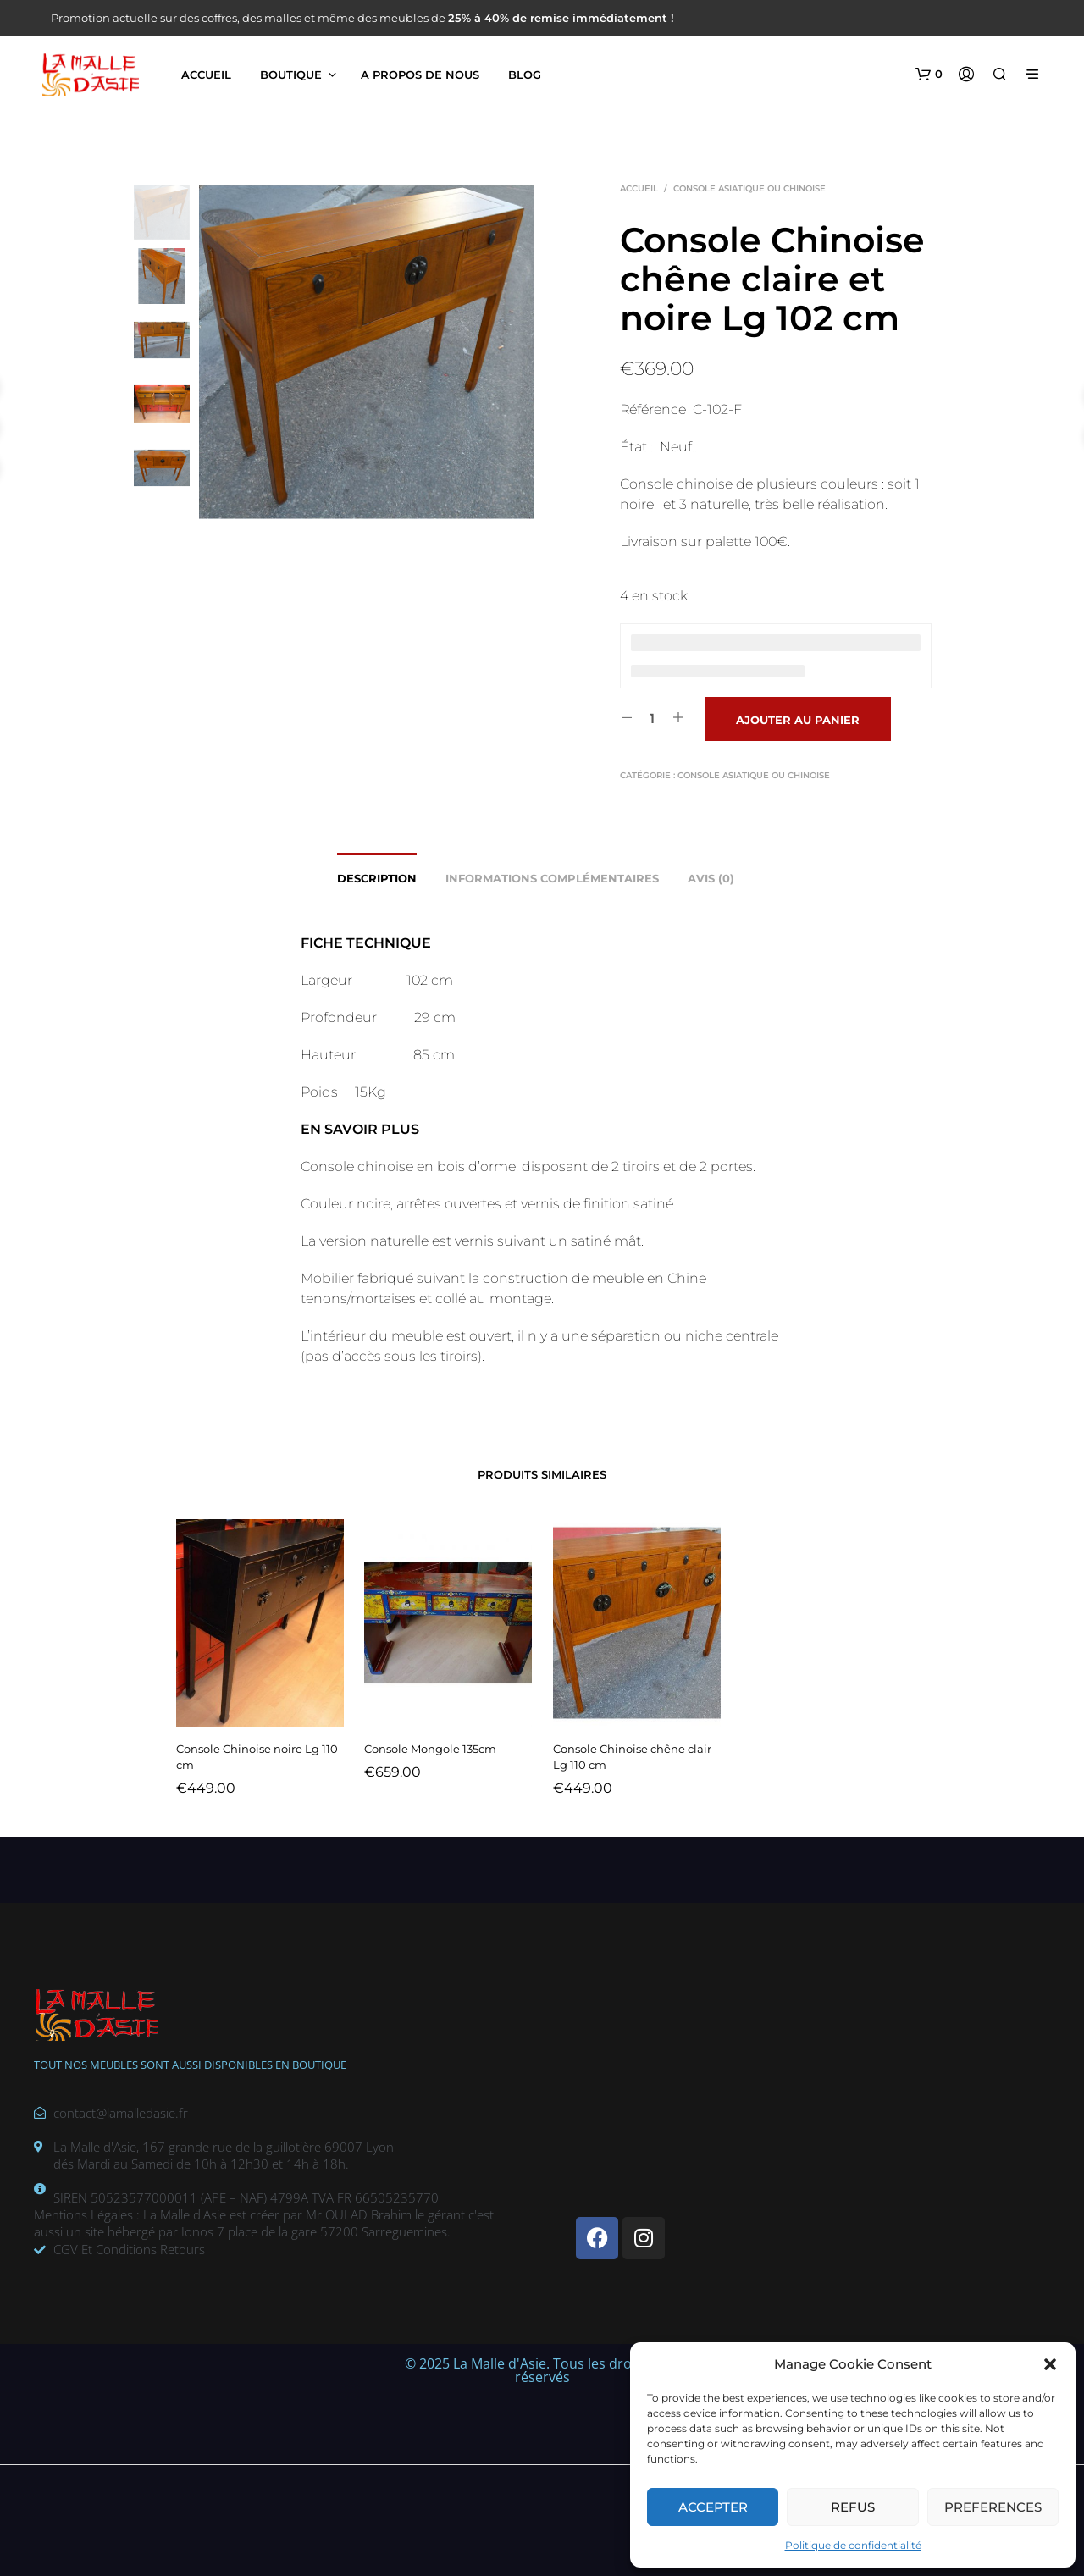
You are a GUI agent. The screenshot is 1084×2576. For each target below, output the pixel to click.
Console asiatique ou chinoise (749, 188)
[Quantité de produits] (652, 718)
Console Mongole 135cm (431, 1743)
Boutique (291, 74)
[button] (1050, 2364)
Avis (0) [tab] (711, 878)
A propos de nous (420, 74)
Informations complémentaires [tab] (552, 878)
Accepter (713, 2507)
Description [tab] (377, 878)
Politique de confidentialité (853, 2545)
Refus (853, 2507)
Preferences (993, 2507)
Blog (524, 74)
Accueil (206, 74)
